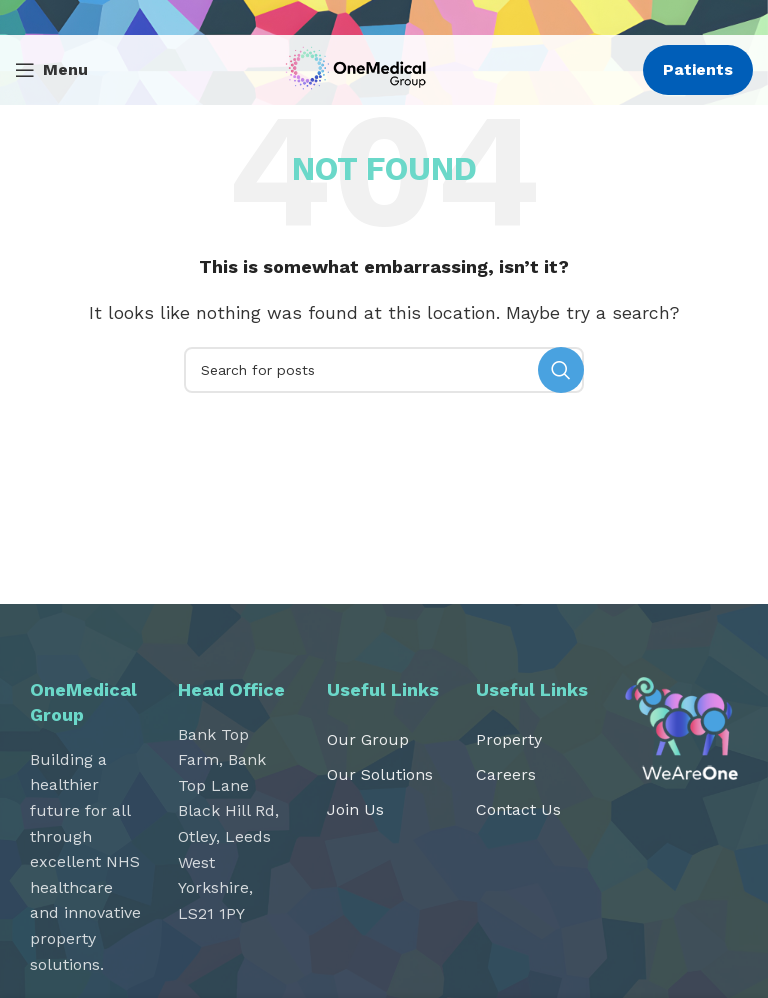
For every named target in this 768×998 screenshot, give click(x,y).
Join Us (355, 809)
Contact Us (518, 809)
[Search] (384, 370)
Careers (506, 774)
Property (509, 739)
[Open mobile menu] (51, 70)
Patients (698, 69)
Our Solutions (380, 774)
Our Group (368, 739)
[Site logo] (360, 68)
